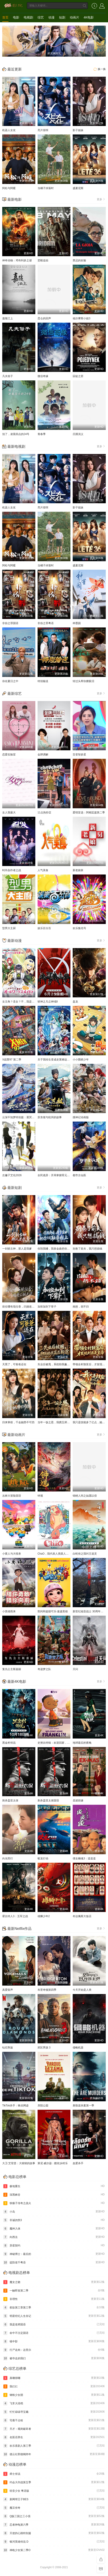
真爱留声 (7, 1989)
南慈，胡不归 (81, 1306)
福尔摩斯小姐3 (81, 318)
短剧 (62, 17)
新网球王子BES (54, 2499)
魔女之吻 (54, 2282)
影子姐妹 (78, 130)
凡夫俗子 (7, 376)
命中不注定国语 (54, 2333)
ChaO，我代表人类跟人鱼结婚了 (57, 1553)
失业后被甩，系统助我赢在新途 (56, 1364)
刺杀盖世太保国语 (48, 1800)
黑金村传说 (9, 1742)
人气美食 (43, 870)
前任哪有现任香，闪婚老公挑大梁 (22, 1306)
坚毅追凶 (43, 260)
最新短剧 (14, 1188)
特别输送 (43, 681)
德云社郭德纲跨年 (54, 2454)
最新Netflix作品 (19, 1928)
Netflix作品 (9, 26)
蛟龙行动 (43, 1858)
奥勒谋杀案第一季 (83, 2105)
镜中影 (54, 2341)
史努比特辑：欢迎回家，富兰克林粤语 (60, 1742)
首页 (5, 17)
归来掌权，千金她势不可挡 (18, 1422)
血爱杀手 (78, 2163)
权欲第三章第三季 (54, 2308)
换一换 (99, 69)
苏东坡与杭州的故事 (50, 1117)
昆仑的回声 (44, 318)
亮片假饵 (43, 130)
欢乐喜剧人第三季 (54, 2446)
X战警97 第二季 (11, 1059)
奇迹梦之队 (44, 1669)
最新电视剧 (16, 446)
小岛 (54, 2212)
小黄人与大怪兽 (11, 1553)
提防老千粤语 (54, 2262)
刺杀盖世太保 (10, 1800)
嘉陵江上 (7, 318)
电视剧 (28, 17)
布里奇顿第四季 (47, 1989)
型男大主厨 (9, 928)
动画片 (74, 17)
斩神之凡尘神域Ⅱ (48, 1001)
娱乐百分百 (44, 928)
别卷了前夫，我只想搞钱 (87, 1248)
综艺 (41, 17)
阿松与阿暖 (9, 188)
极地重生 (54, 2186)
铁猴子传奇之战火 (54, 2203)
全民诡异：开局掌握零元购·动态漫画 (59, 1175)
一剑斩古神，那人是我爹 (17, 1248)
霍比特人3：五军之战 (15, 1916)
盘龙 (75, 1001)
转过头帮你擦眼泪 (83, 681)
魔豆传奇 (54, 2508)
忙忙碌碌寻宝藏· (54, 2412)
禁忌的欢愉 (79, 260)
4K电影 (89, 17)
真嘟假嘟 (54, 2378)
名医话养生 (54, 2437)
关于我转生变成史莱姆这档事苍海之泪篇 (62, 1059)
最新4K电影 (16, 1681)
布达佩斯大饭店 (82, 1916)
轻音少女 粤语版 (54, 2491)
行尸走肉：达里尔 (54, 2350)
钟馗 (40, 1495)
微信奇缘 (43, 376)
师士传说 (54, 2474)
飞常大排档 (54, 2403)
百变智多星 (79, 754)
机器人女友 (9, 130)
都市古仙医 (79, 1175)
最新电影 (14, 199)
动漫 (51, 17)
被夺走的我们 (54, 2358)
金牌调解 (43, 754)
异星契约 (54, 2246)
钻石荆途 (7, 2047)
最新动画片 (16, 1435)
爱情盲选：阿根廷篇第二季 (89, 812)
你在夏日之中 (10, 681)
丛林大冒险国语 (11, 1495)
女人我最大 (9, 812)
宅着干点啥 (54, 2420)
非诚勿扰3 (54, 2220)
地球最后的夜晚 (82, 1742)
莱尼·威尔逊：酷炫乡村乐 (53, 2163)
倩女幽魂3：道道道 (84, 1858)
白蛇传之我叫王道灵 (85, 1553)
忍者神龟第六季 (54, 2525)
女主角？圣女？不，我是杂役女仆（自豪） (27, 1001)
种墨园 (77, 623)
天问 (75, 1669)
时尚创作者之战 (11, 870)
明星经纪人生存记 (54, 2316)
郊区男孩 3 (44, 2047)
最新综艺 (14, 693)
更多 (101, 199)
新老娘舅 (78, 870)
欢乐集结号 (79, 928)
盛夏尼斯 (78, 188)
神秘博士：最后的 (54, 2254)
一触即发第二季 (54, 2291)
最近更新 (14, 69)
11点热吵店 (44, 812)
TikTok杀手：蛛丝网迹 (15, 2105)
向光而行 (7, 1858)
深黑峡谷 (54, 2195)
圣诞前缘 (78, 1800)
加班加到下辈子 (47, 1306)
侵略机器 (78, 2047)
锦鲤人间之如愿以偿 (85, 1495)
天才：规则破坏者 (54, 2429)
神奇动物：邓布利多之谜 (17, 260)
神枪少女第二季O (54, 2550)
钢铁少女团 (54, 2395)
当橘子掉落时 (46, 188)
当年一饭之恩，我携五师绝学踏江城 (59, 1422)
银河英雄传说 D (54, 2542)
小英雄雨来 (9, 1611)
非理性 (54, 2299)
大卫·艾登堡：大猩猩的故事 (18, 2163)
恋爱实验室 (9, 754)
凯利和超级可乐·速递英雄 (53, 1611)
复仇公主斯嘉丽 (11, 1669)
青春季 (42, 434)
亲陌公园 (43, 2105)
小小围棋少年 (81, 1059)
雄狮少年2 (44, 1916)
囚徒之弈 (78, 376)
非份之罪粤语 (46, 623)
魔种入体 (54, 2229)
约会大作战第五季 (54, 2482)
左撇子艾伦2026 (12, 1175)
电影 (16, 17)
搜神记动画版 (81, 1117)
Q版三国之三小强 (54, 2516)
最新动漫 (14, 941)
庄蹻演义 (78, 434)
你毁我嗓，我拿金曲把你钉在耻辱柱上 (60, 1248)
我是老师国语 (54, 2324)
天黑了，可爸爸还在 (14, 1364)
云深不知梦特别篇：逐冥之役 (19, 1117)
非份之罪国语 (10, 623)
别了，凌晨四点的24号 (15, 434)
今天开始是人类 (82, 1989)
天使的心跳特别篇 (54, 2533)
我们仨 (54, 2386)
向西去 (54, 2237)
